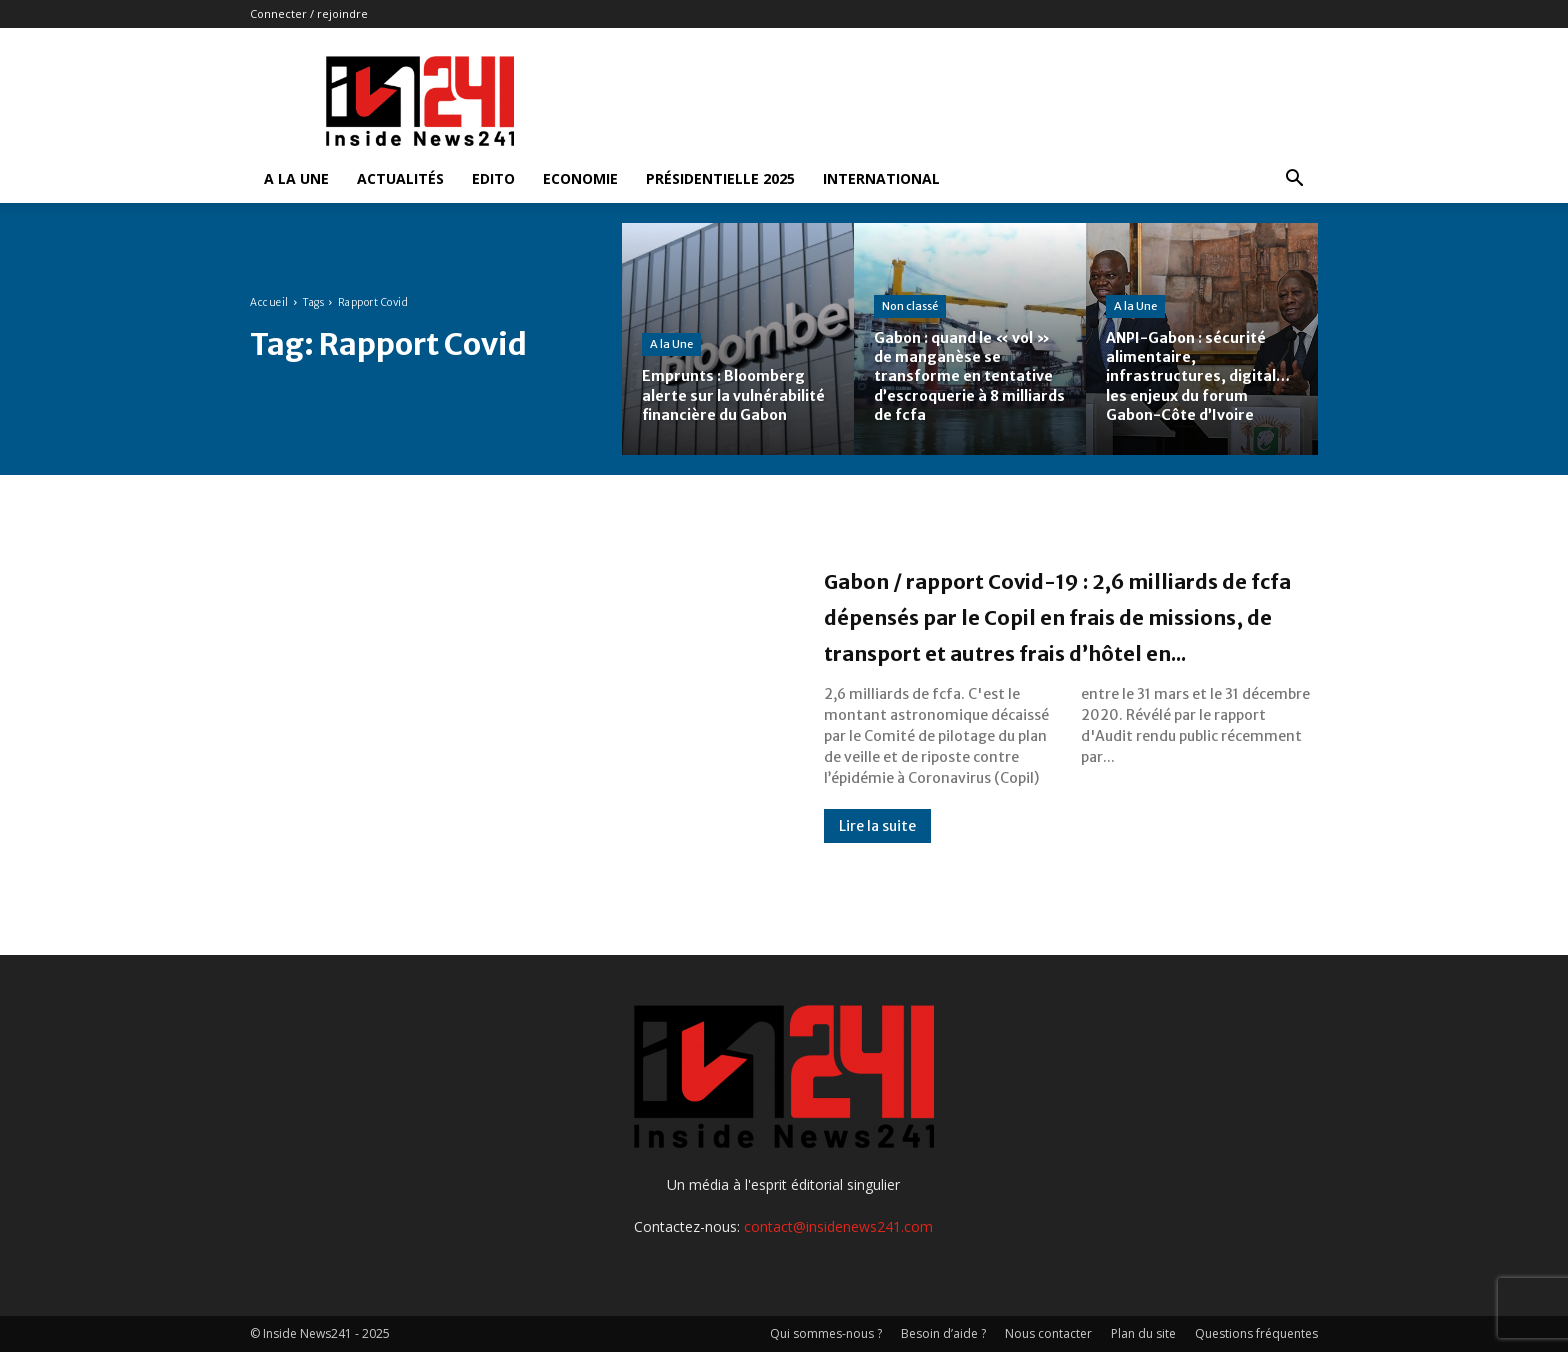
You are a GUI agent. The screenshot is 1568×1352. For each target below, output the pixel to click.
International (881, 178)
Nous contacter (1048, 1333)
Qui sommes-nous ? (826, 1333)
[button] (1294, 180)
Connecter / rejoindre (309, 13)
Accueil (269, 302)
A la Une (296, 178)
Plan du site (1143, 1333)
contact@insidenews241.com (838, 1226)
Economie (580, 178)
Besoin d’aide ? (943, 1333)
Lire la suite (877, 862)
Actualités (400, 178)
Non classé (910, 306)
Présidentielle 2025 (720, 178)
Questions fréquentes (1256, 1333)
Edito (493, 178)
